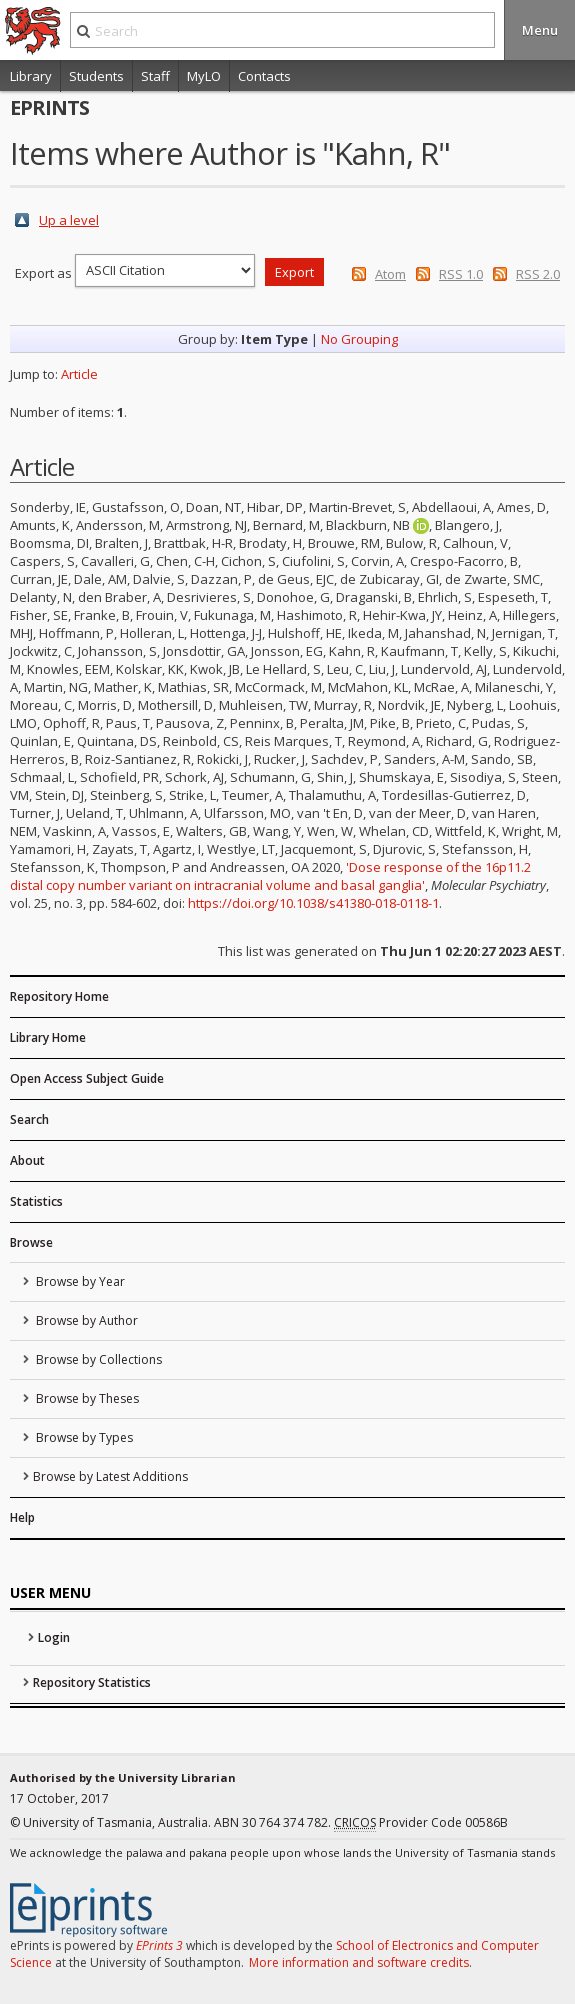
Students (96, 76)
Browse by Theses (86, 1398)
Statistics (36, 1201)
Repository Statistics (92, 1682)
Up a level (69, 220)
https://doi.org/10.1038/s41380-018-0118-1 (313, 903)
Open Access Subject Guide (87, 1078)
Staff (155, 76)
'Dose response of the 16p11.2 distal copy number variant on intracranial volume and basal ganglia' (270, 876)
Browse (31, 1242)
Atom (390, 274)
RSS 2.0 (538, 274)
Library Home (48, 1037)
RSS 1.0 (461, 274)
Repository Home (59, 996)
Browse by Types (83, 1437)
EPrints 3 (159, 1945)
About (27, 1160)
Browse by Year (79, 1281)
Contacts (264, 76)
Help (22, 1517)
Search (29, 1119)
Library (31, 76)
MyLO (204, 76)
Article (79, 374)
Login (54, 1637)
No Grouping (359, 339)
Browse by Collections (97, 1359)
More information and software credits (359, 1962)
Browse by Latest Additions (110, 1476)
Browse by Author (85, 1320)
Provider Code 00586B (421, 1823)
